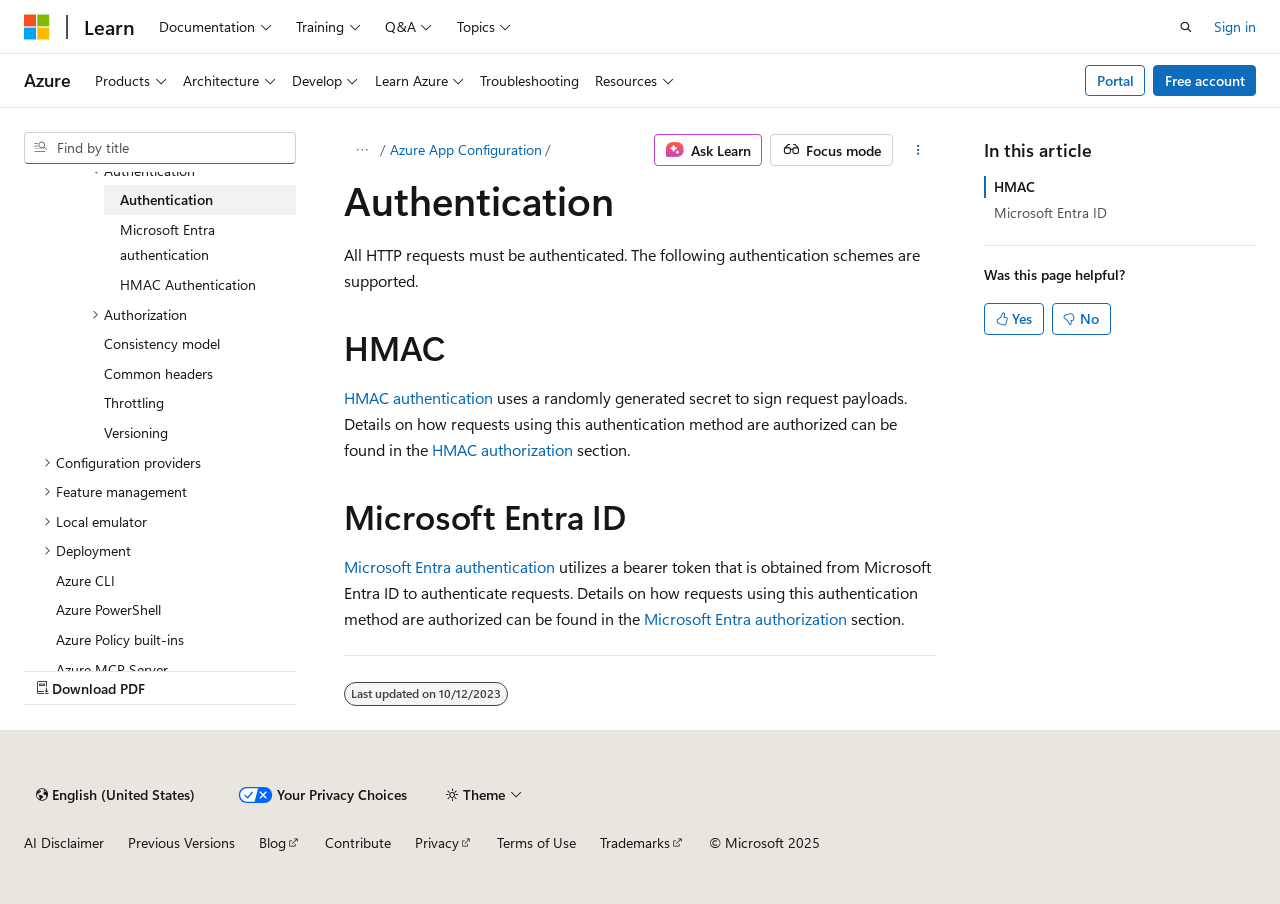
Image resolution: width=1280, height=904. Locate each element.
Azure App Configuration (466, 149)
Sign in (1235, 26)
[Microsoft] (37, 27)
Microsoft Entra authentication (449, 566)
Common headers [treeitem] (158, 373)
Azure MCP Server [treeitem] (112, 669)
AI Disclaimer (64, 842)
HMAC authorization (502, 449)
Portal (1115, 80)
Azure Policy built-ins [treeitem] (120, 639)
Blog (272, 842)
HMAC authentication (418, 397)
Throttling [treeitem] (134, 402)
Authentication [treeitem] (166, 199)
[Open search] (1186, 27)
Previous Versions (181, 842)
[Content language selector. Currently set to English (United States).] (115, 795)
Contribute (358, 842)
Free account (1205, 80)
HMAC (1014, 186)
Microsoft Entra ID (1050, 212)
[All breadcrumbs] (361, 150)
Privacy (437, 842)
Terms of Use (536, 842)
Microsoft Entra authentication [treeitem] (167, 242)
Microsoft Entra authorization (745, 618)
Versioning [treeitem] (136, 432)
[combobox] (160, 148)
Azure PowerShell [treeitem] (108, 609)
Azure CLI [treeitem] (85, 580)
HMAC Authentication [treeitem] (188, 284)
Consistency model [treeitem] (162, 343)
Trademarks (635, 842)
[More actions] (918, 150)
